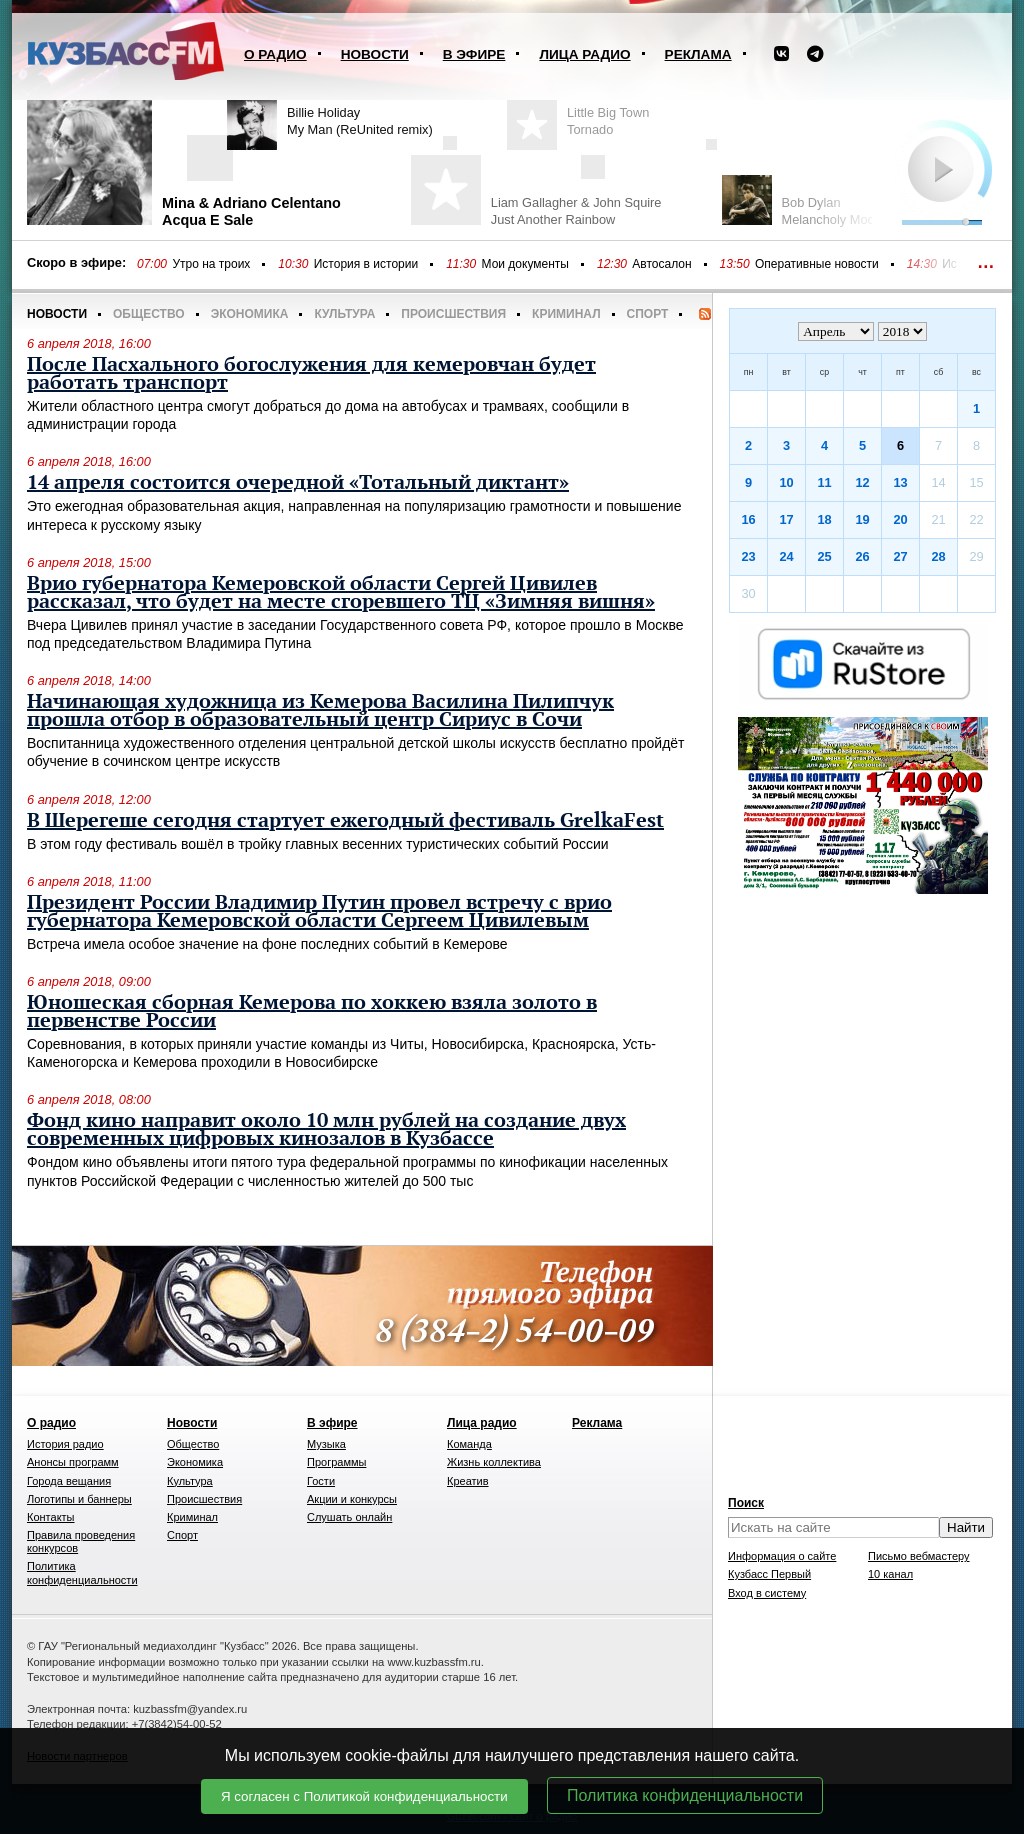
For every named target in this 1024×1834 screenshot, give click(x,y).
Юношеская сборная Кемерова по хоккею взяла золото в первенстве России (312, 1012)
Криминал (566, 314)
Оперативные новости (817, 264)
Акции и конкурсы (352, 1499)
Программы (336, 1462)
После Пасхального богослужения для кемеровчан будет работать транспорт (311, 374)
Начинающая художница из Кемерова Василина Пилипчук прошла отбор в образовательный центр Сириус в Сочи (320, 711)
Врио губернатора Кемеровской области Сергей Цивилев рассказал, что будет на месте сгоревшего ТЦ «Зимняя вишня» (341, 593)
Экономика (250, 314)
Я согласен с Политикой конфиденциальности (364, 1796)
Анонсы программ (73, 1462)
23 (748, 556)
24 (786, 556)
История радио (65, 1444)
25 (824, 556)
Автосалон (661, 264)
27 (900, 556)
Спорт (648, 314)
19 (862, 519)
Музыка (326, 1444)
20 (900, 519)
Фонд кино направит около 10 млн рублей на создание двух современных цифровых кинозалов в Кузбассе (326, 1130)
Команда (469, 1444)
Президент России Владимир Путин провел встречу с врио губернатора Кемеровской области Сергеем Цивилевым (319, 912)
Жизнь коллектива (494, 1462)
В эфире (474, 54)
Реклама (698, 54)
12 (862, 482)
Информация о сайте (782, 1556)
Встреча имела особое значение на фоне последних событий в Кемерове (267, 944)
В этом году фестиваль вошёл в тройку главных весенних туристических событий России (318, 844)
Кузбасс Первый (769, 1574)
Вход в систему (767, 1593)
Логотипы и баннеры (79, 1499)
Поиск (746, 1503)
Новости (375, 54)
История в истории (366, 264)
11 (824, 482)
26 (862, 556)
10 (786, 482)
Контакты (51, 1517)
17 (786, 519)
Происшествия (453, 314)
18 (824, 519)
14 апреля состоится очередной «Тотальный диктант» (298, 483)
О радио (275, 54)
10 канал (890, 1574)
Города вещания (69, 1481)
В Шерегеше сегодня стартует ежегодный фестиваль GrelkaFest (345, 821)
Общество (149, 314)
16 (748, 519)
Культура (344, 314)
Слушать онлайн (349, 1517)
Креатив (468, 1481)
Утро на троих (211, 264)
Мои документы (525, 264)
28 (938, 556)
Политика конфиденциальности (685, 1795)
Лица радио (584, 54)
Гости (321, 1481)
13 (900, 482)
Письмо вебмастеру (919, 1556)
